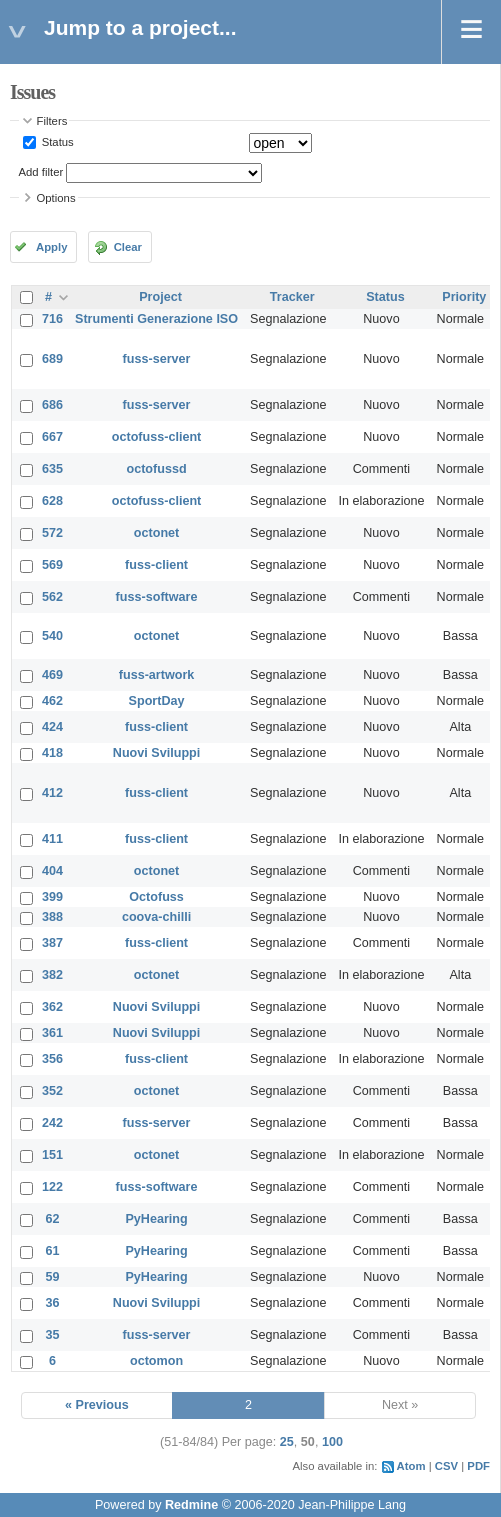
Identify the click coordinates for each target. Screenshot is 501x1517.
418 (52, 753)
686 (52, 405)
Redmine (191, 1505)
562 (52, 597)
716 (52, 319)
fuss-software (157, 597)
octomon (156, 1361)
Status (56, 142)
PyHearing (156, 1219)
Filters (52, 121)
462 (52, 701)
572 (52, 533)
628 (52, 501)
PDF (478, 1466)
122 (52, 1187)
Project (160, 297)
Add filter (41, 172)
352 (52, 1091)
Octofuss (156, 897)
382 (52, 975)
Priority (464, 297)
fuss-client (156, 565)
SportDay (157, 701)
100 (332, 1442)
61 (53, 1251)
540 (52, 636)
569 (52, 565)
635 (52, 469)
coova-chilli (156, 917)
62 (53, 1219)
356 (52, 1059)
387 (52, 943)
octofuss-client (157, 437)
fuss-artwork (157, 675)
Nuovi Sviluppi (156, 753)
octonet (156, 533)
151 (52, 1155)
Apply (51, 247)
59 (53, 1277)
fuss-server (157, 359)
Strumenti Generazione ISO (156, 319)
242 (52, 1123)
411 (52, 839)
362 (52, 1007)
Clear (128, 247)
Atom (411, 1466)
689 (52, 359)
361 (52, 1033)
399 (52, 897)
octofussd (156, 469)
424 (52, 727)
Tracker (292, 297)
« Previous (97, 1405)
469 (52, 675)
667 (52, 437)
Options (56, 198)
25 (287, 1442)
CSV (446, 1466)
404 (52, 871)
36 (53, 1303)
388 (52, 917)
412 (52, 793)
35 (53, 1335)
